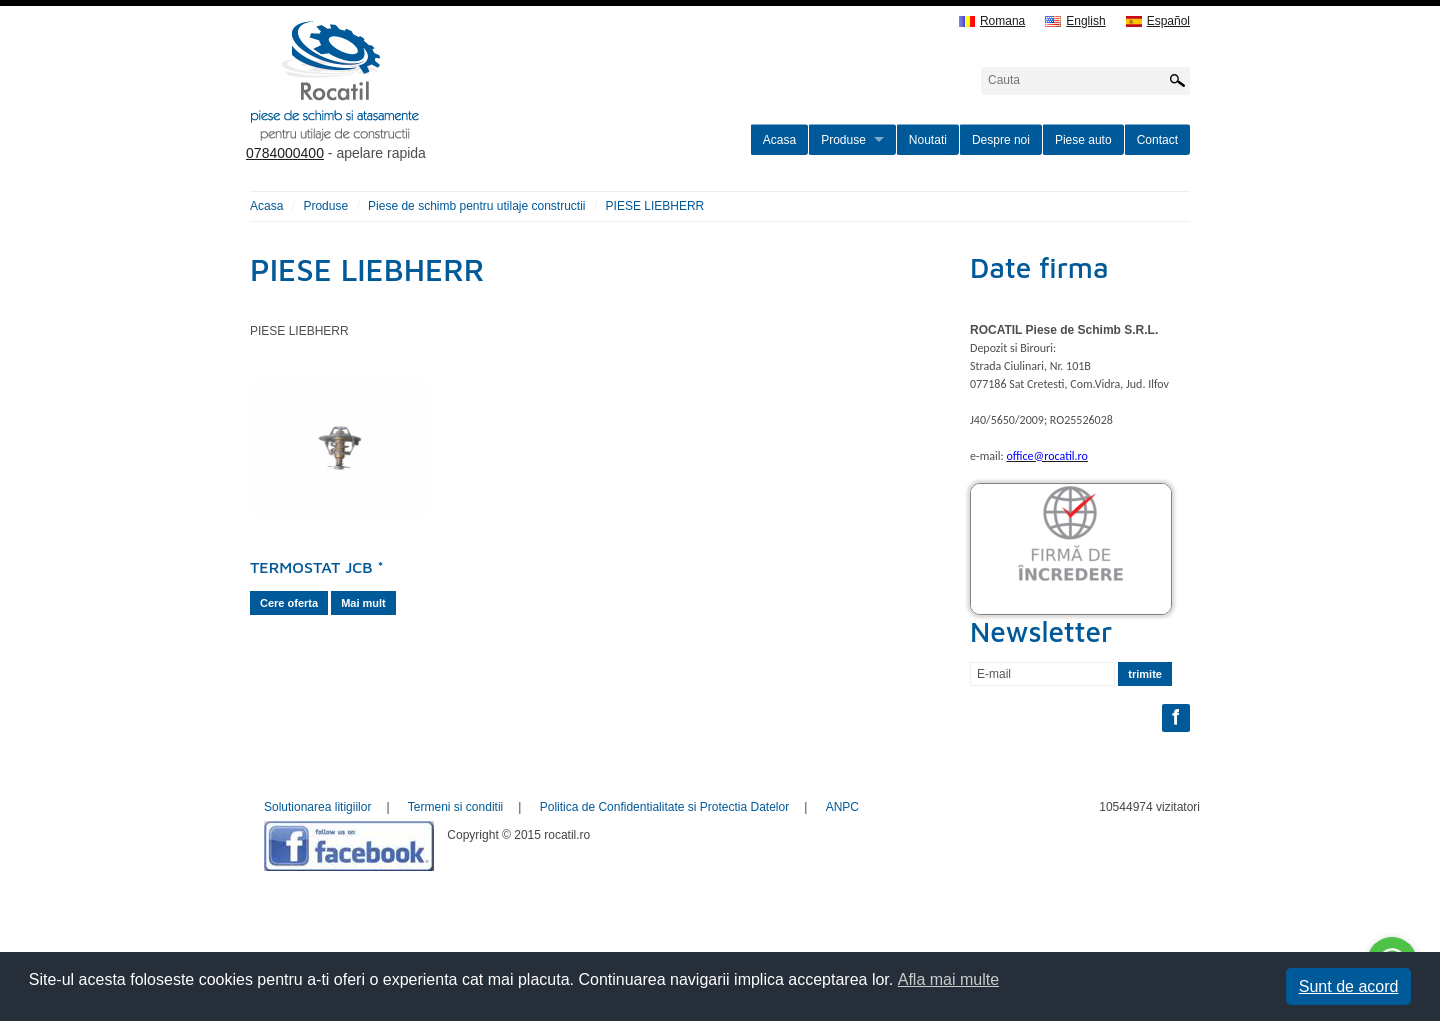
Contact (1157, 140)
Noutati (928, 140)
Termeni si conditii (455, 807)
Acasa (779, 140)
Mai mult (363, 603)
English (1075, 21)
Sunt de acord (1349, 986)
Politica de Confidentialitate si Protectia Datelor (664, 807)
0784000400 (285, 153)
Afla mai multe (948, 979)
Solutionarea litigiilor (317, 807)
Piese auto (1083, 140)
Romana (992, 21)
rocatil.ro (436, 106)
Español (1158, 21)
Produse (843, 140)
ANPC (842, 807)
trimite (1145, 674)
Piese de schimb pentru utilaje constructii (476, 206)
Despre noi (1001, 140)
